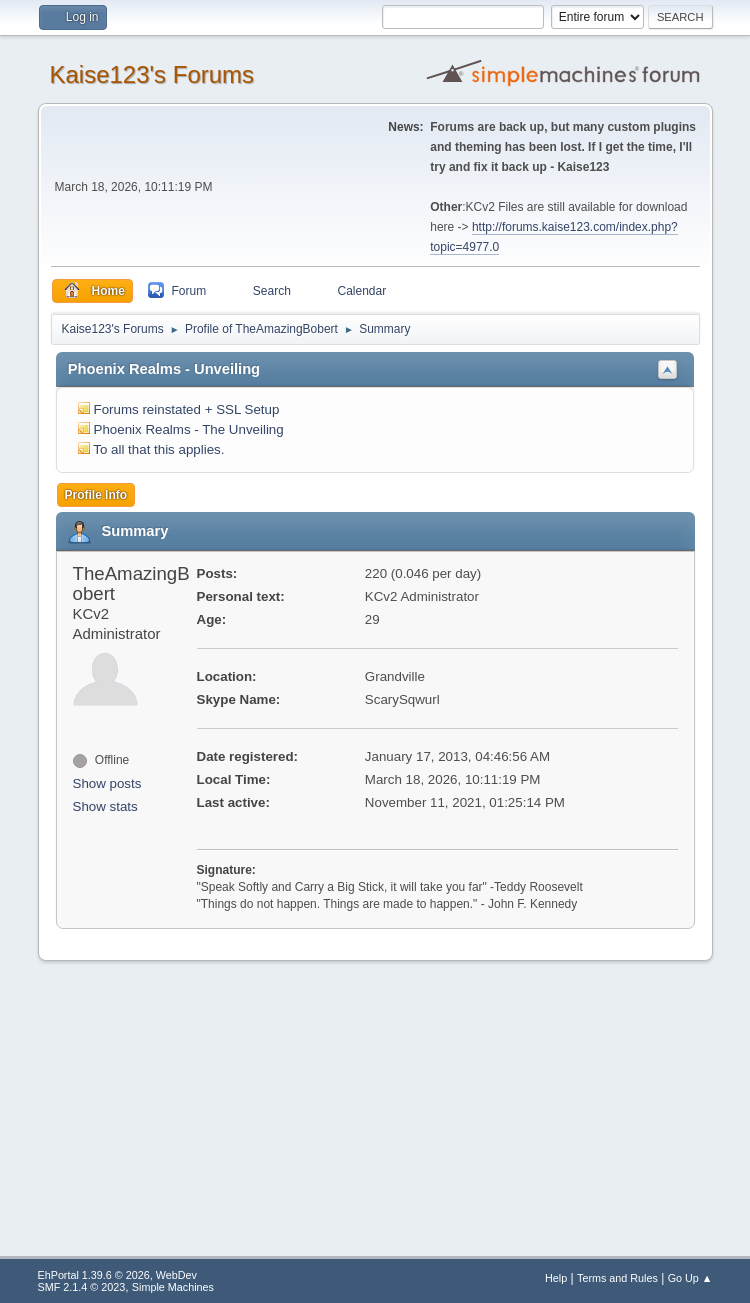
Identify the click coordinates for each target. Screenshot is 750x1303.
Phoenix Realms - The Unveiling (189, 429)
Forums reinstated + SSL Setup (187, 409)
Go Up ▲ (690, 1278)
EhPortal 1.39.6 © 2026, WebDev (117, 1275)
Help (556, 1278)
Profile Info (96, 495)
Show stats (105, 806)
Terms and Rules (617, 1278)
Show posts (107, 783)
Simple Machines (173, 1287)
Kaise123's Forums (152, 74)
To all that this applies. (158, 449)
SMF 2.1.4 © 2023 (82, 1287)
